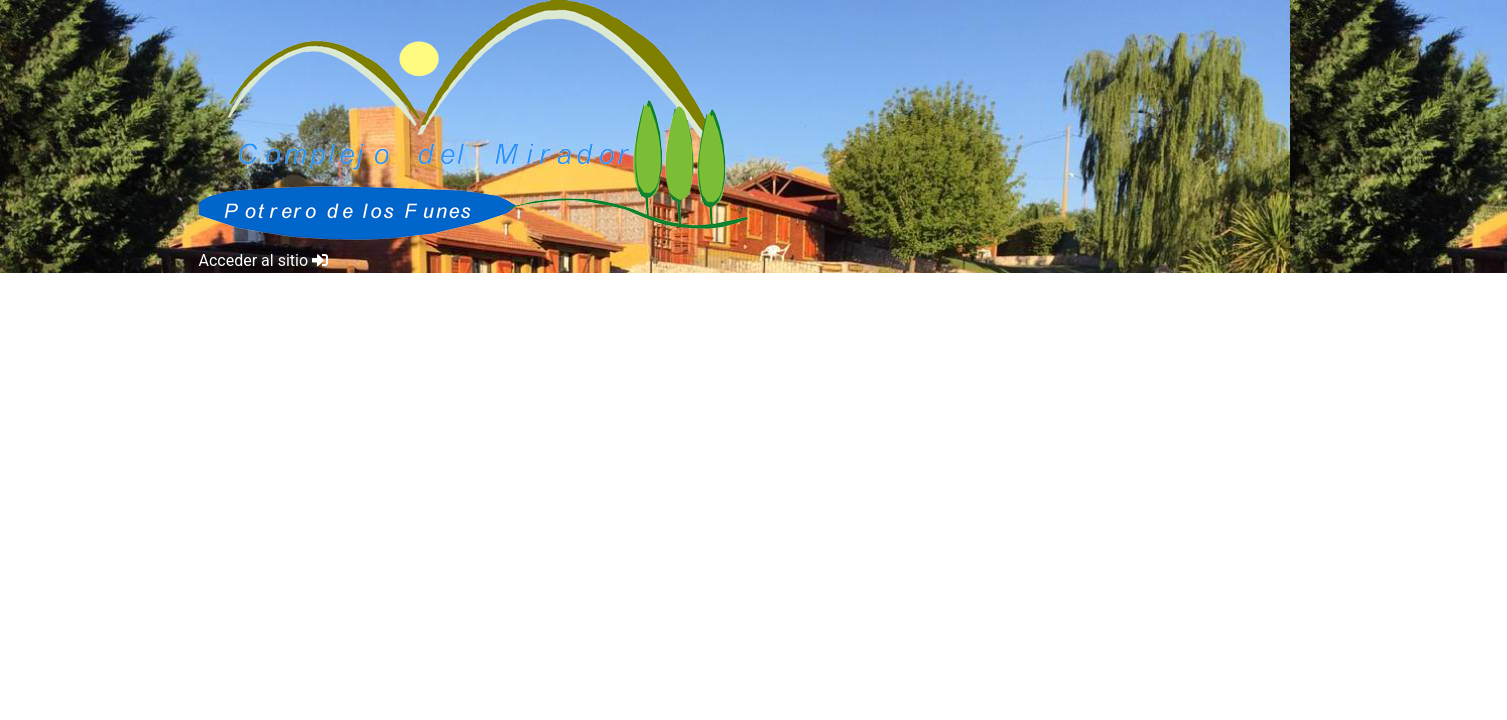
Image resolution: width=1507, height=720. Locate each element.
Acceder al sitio (264, 260)
